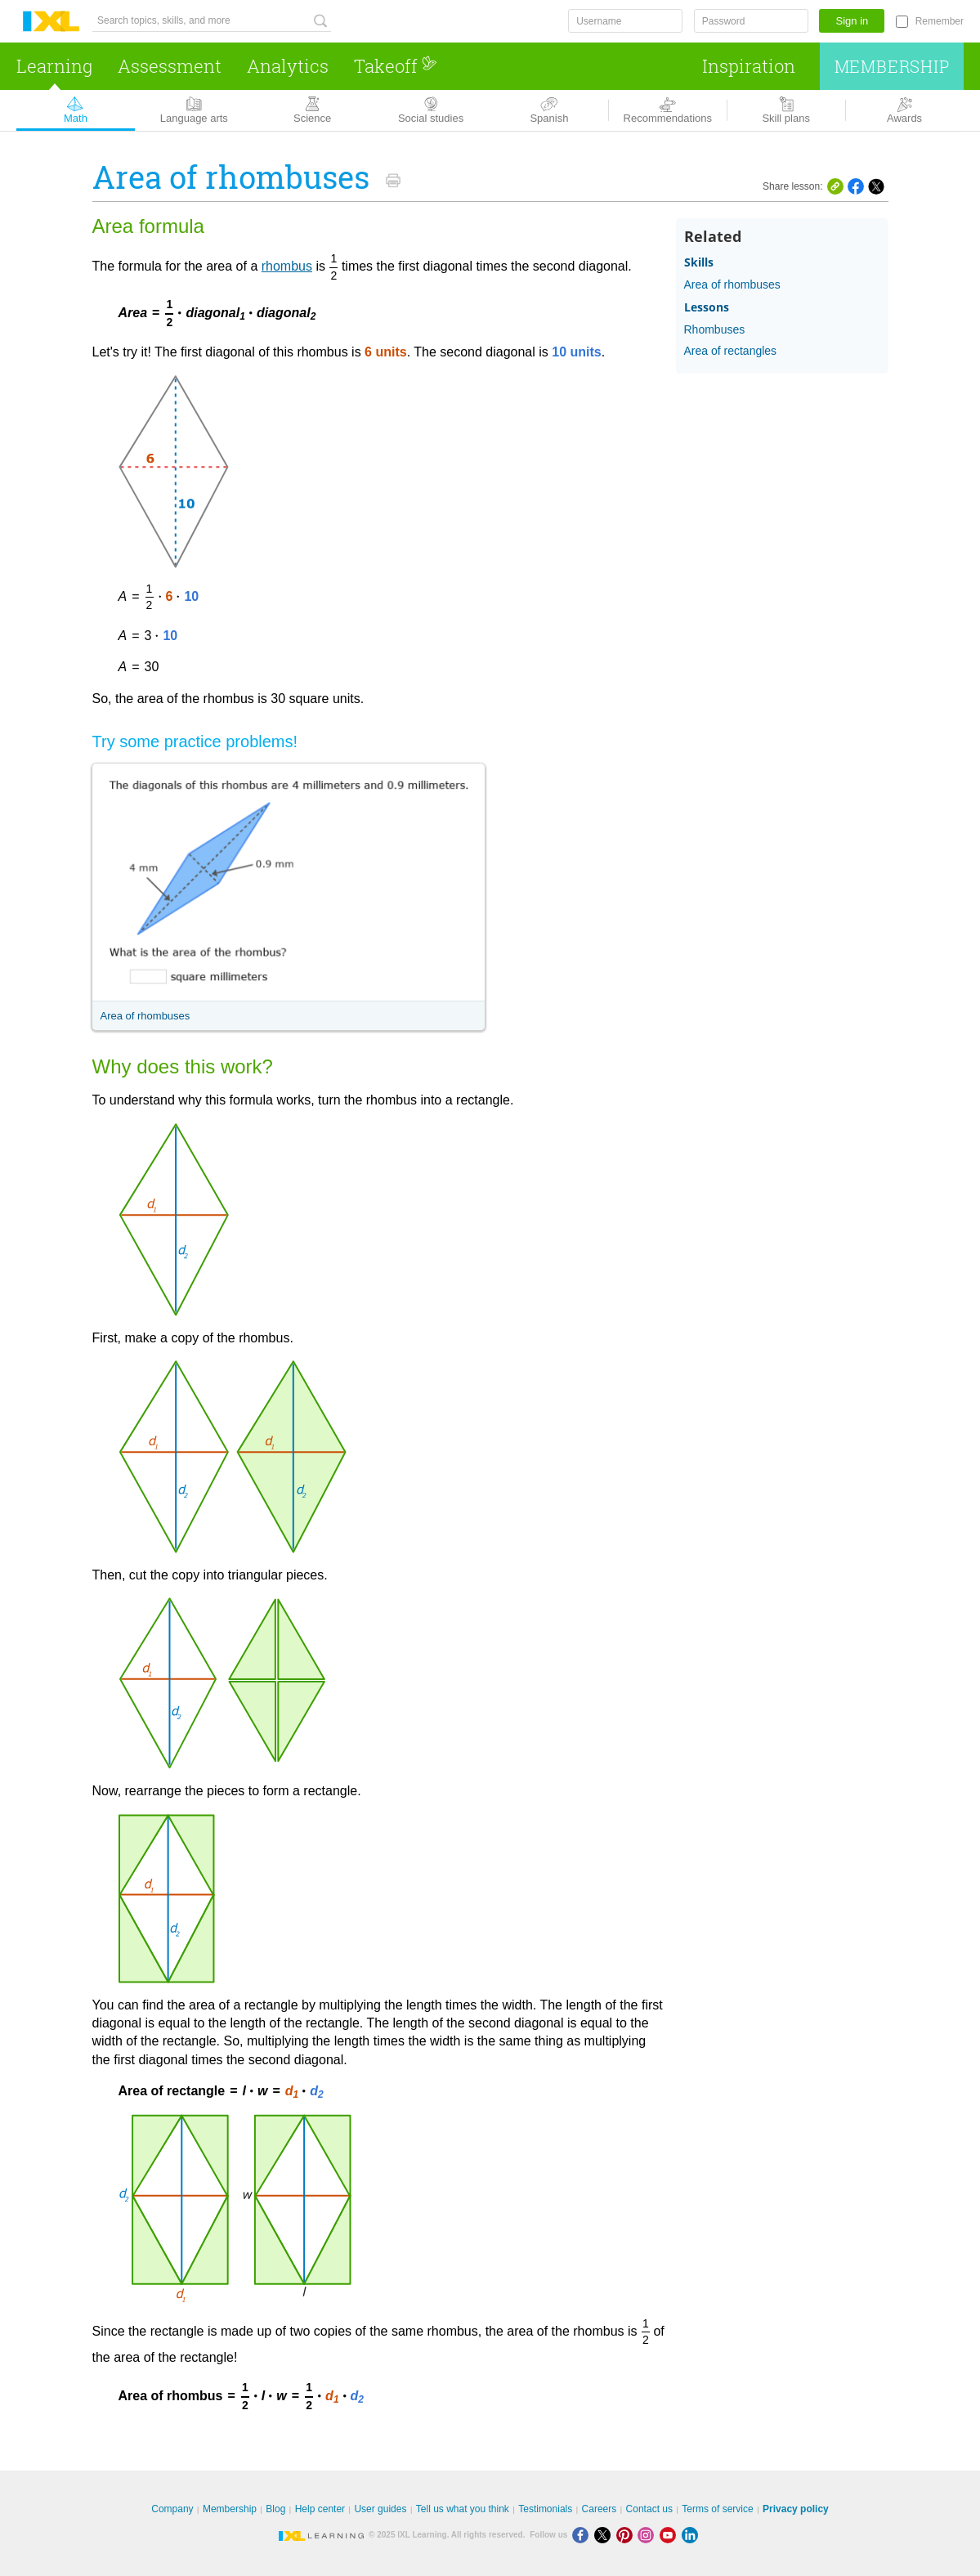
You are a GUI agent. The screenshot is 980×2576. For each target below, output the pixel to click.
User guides (380, 2509)
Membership (892, 66)
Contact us (649, 2509)
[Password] (751, 21)
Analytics (288, 66)
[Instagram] (649, 2534)
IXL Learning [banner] (51, 21)
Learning (54, 66)
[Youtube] (671, 2534)
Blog (275, 2509)
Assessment (170, 66)
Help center (320, 2509)
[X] (605, 2534)
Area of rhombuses (145, 1016)
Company (172, 2509)
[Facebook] (583, 2534)
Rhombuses (714, 329)
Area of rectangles (730, 350)
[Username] (625, 21)
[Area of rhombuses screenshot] (288, 882)
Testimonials (545, 2509)
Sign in (852, 21)
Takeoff (395, 66)
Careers (599, 2509)
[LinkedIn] (691, 2534)
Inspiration (748, 66)
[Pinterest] (627, 2534)
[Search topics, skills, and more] (211, 21)
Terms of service (717, 2509)
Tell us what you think (462, 2509)
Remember (939, 21)
